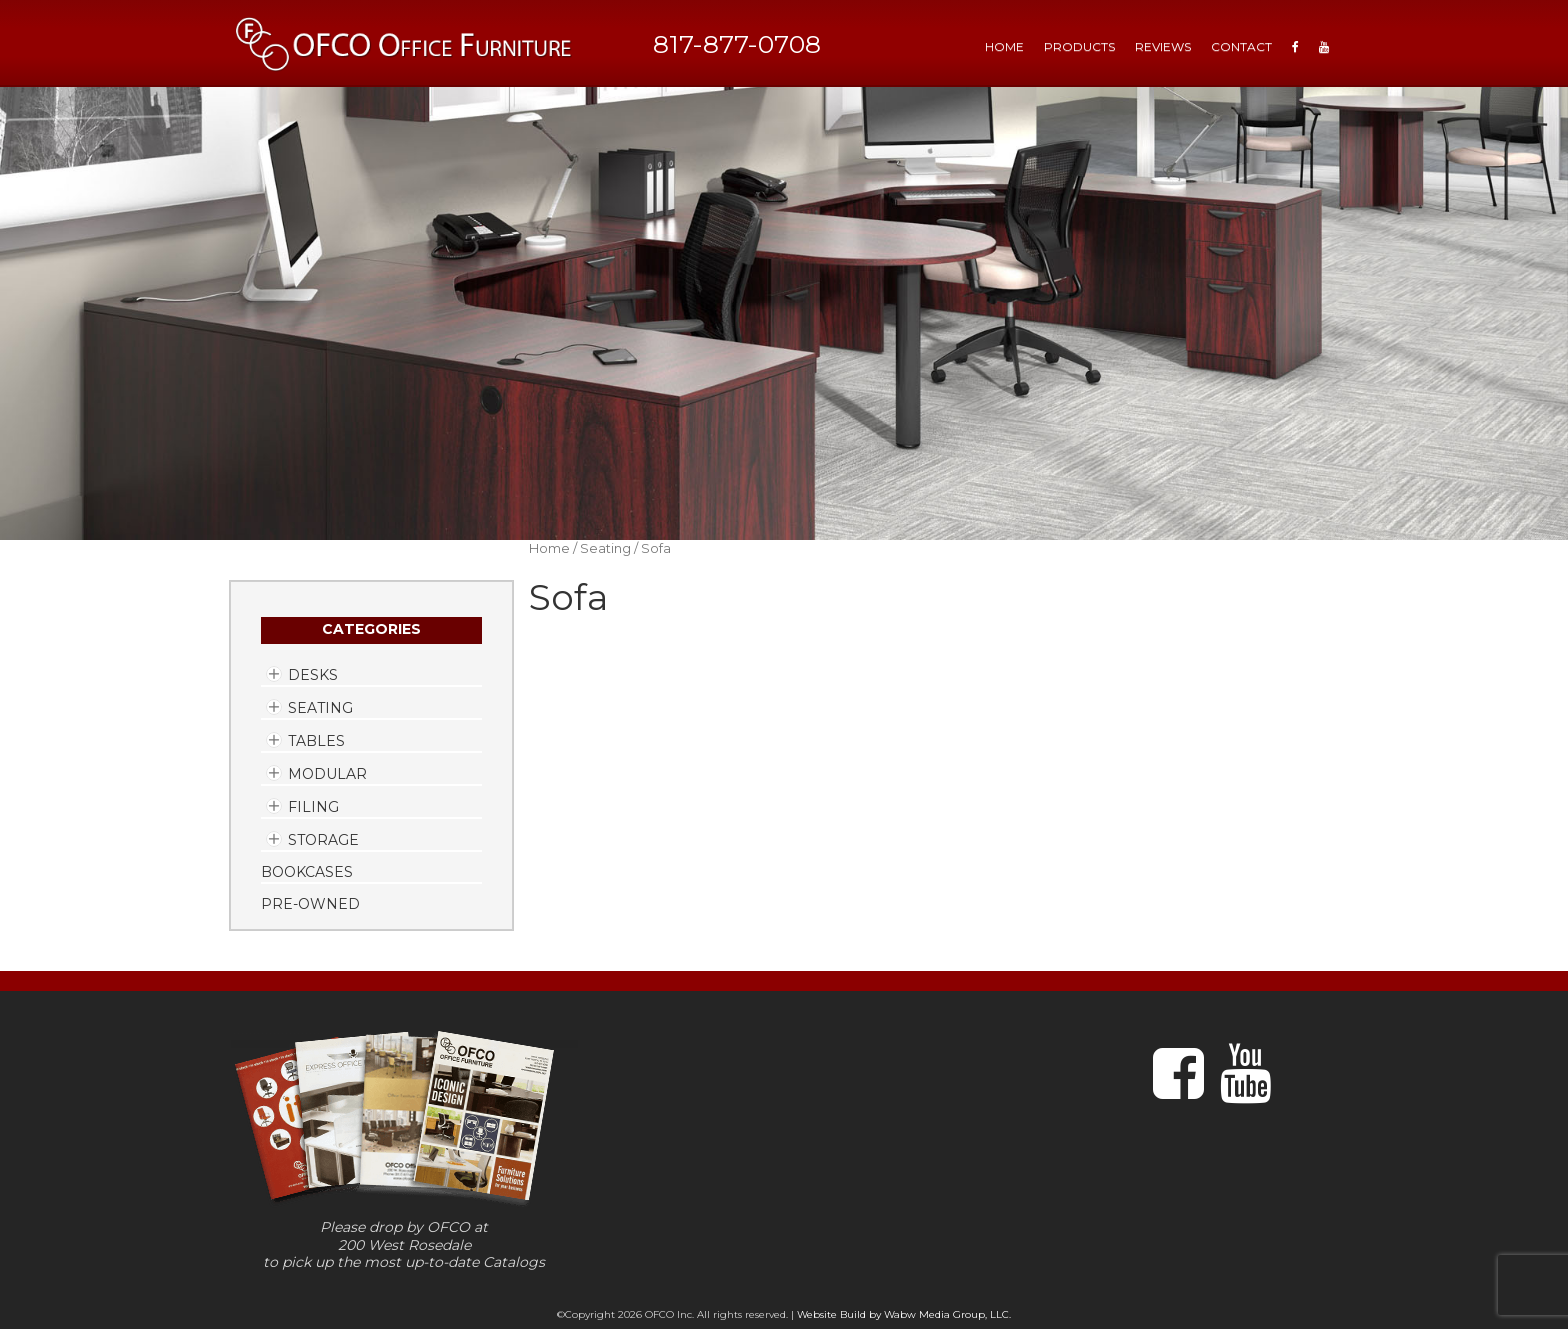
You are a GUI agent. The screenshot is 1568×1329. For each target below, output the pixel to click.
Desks (313, 675)
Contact (1241, 46)
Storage (323, 840)
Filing (313, 807)
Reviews (1163, 46)
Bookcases (307, 872)
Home (549, 548)
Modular (327, 774)
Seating (320, 708)
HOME (1004, 46)
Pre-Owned (310, 904)
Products (1079, 46)
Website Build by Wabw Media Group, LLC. (904, 1314)
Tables (316, 741)
